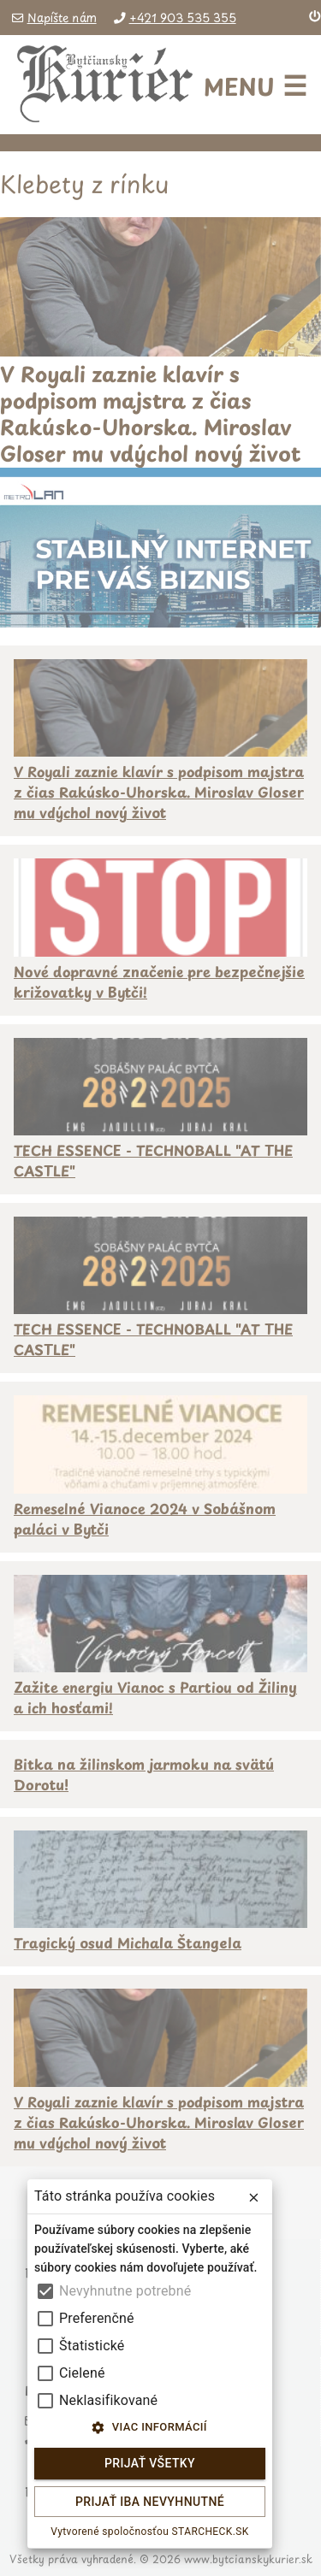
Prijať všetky (149, 2463)
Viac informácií (149, 2427)
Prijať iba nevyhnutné (150, 2502)
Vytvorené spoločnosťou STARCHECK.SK (150, 2532)
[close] (253, 2197)
